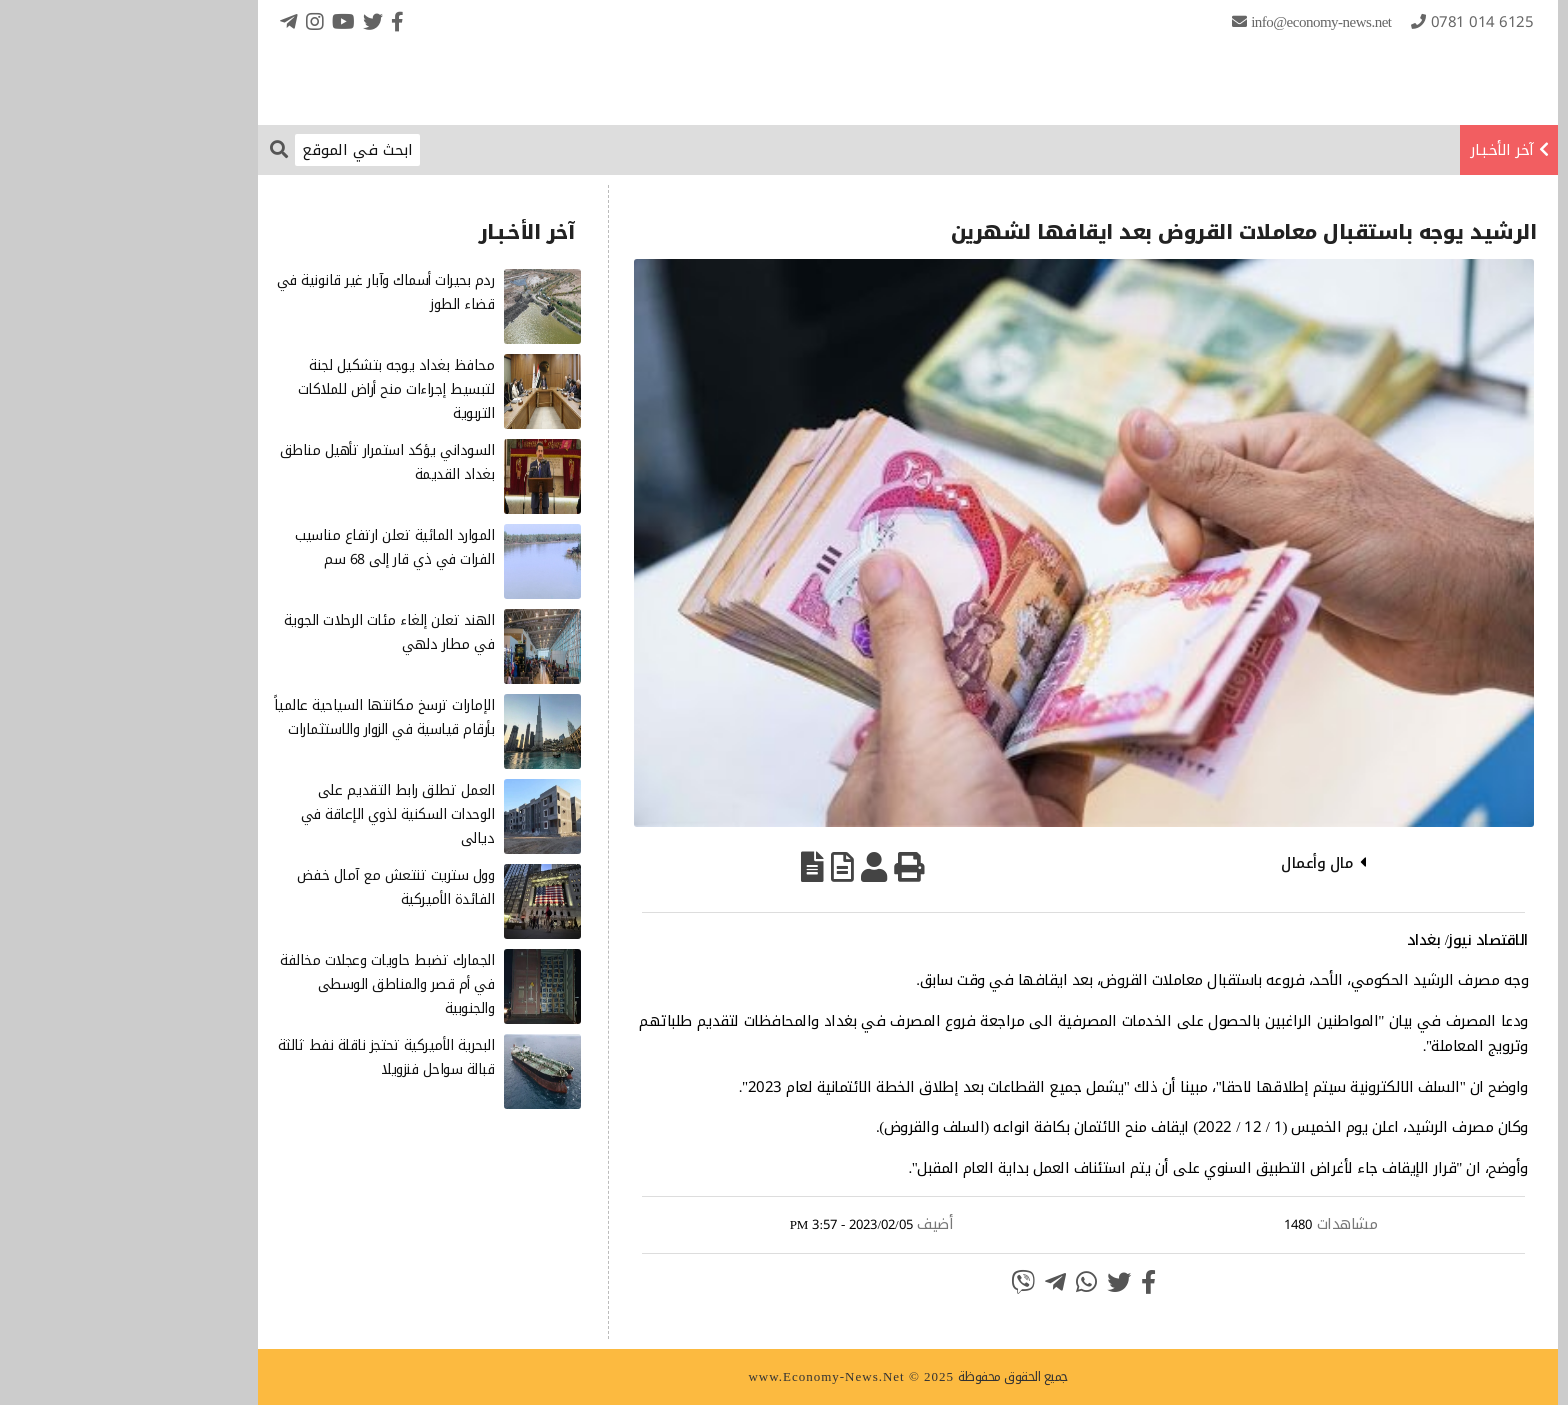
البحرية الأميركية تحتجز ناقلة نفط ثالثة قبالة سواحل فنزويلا (262, 1057)
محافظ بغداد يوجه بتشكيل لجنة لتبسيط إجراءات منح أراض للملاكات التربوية (272, 389)
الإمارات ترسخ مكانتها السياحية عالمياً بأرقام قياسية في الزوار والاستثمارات (260, 717)
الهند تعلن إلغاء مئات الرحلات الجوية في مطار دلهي (265, 632)
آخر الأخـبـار (1378, 150)
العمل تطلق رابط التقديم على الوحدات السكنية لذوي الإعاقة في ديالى (274, 814)
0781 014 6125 (1358, 22)
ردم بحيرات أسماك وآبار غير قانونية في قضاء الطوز (262, 292)
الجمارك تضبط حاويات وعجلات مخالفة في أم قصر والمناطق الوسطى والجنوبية (263, 984)
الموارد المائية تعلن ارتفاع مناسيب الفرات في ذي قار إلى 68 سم (270, 547)
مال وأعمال (1193, 863)
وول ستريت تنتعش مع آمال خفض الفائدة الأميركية (272, 887)
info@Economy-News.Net (1197, 22)
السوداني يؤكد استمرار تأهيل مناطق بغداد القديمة (263, 462)
